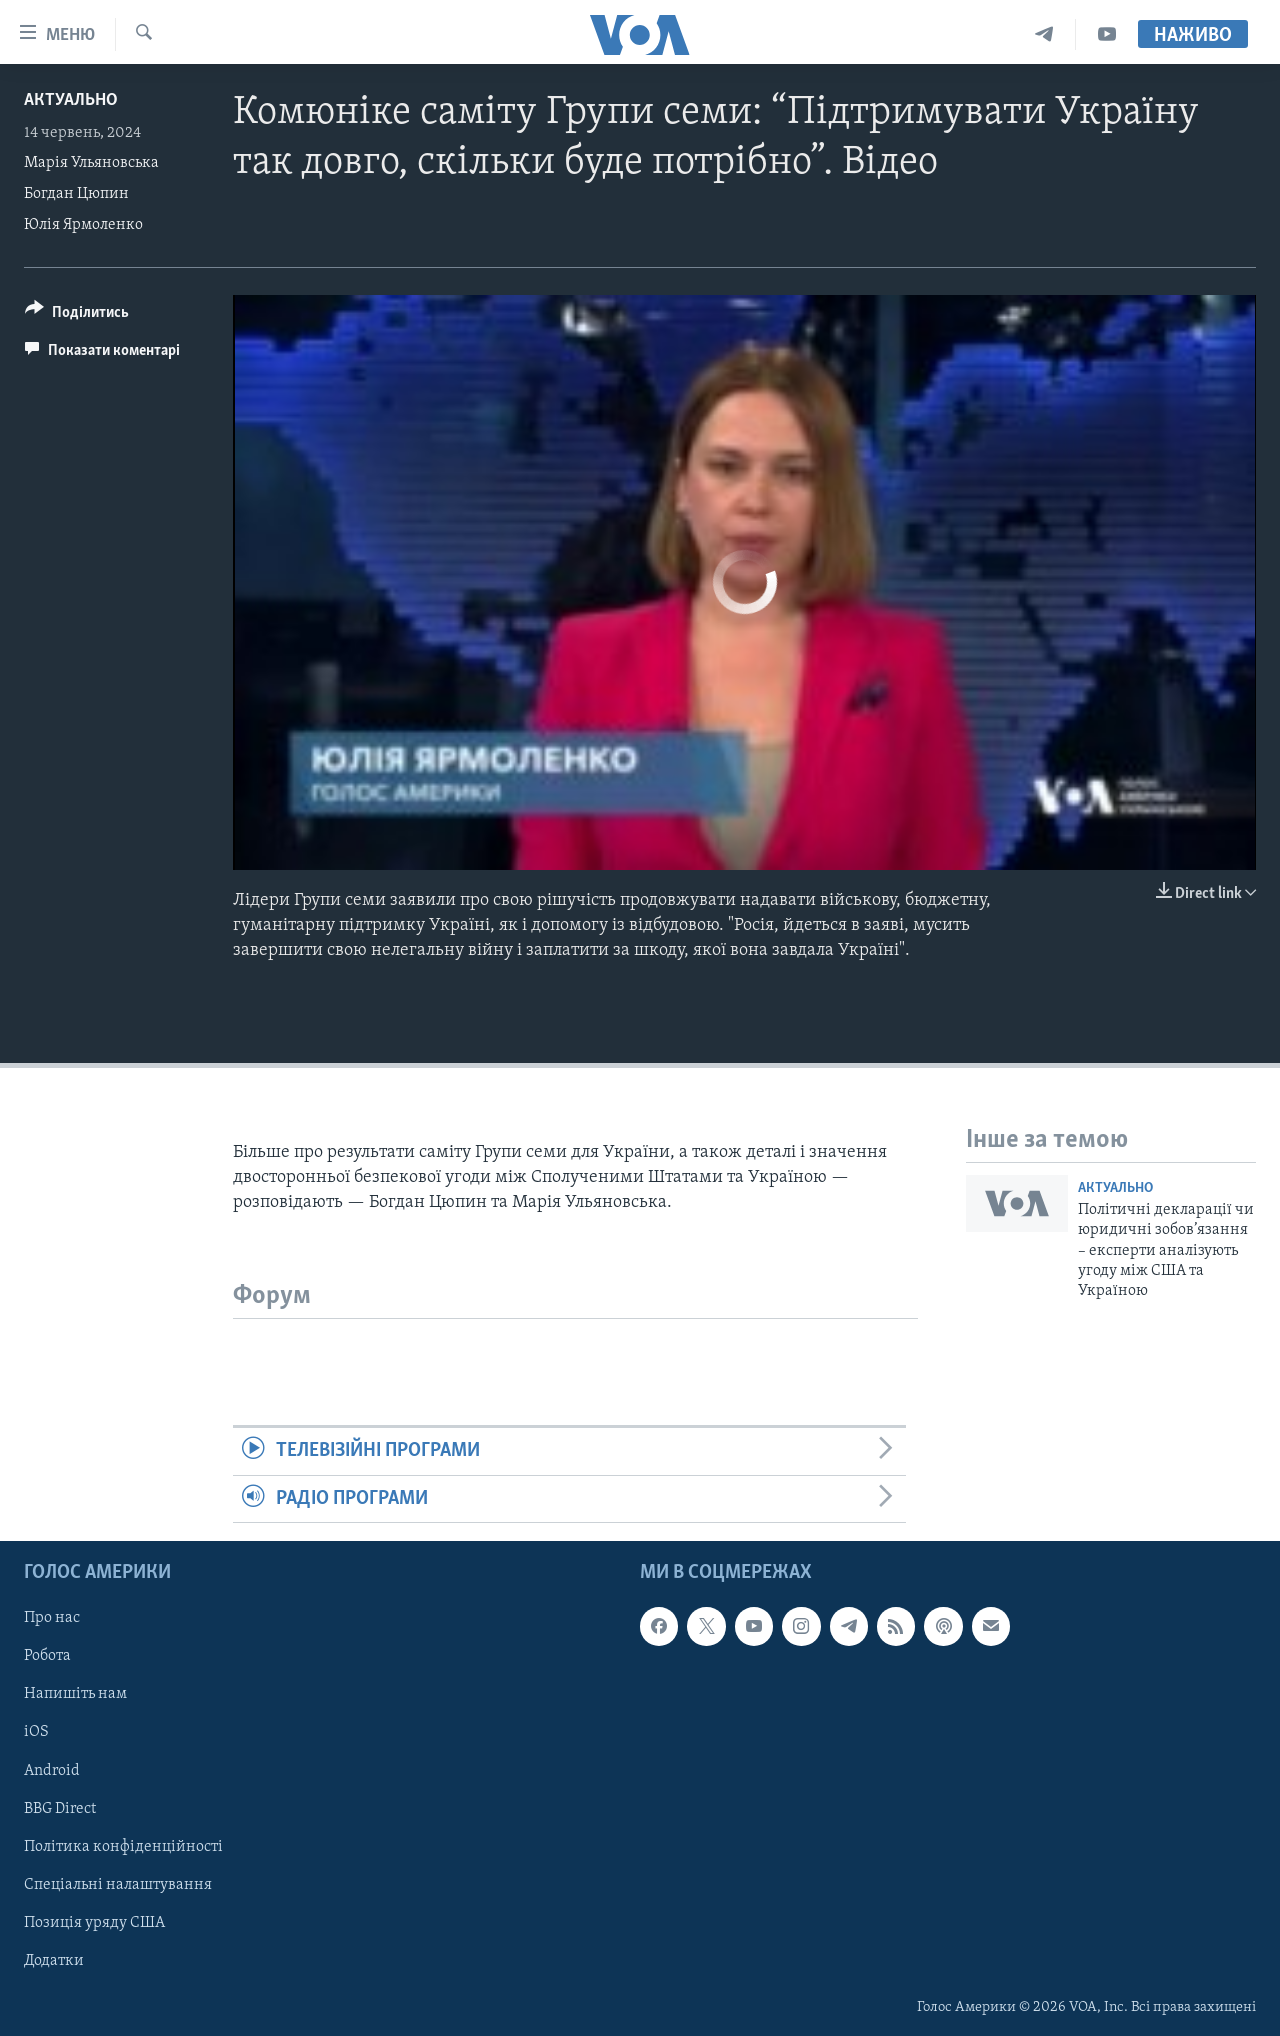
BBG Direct (60, 1809)
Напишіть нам (75, 1694)
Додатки (54, 1961)
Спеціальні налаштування (118, 1885)
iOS (36, 1732)
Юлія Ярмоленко (83, 225)
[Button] (77, 315)
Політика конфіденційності (123, 1847)
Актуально (71, 100)
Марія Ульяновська (91, 163)
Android (52, 1771)
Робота (47, 1656)
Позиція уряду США (94, 1923)
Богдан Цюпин (76, 194)
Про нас (52, 1618)
